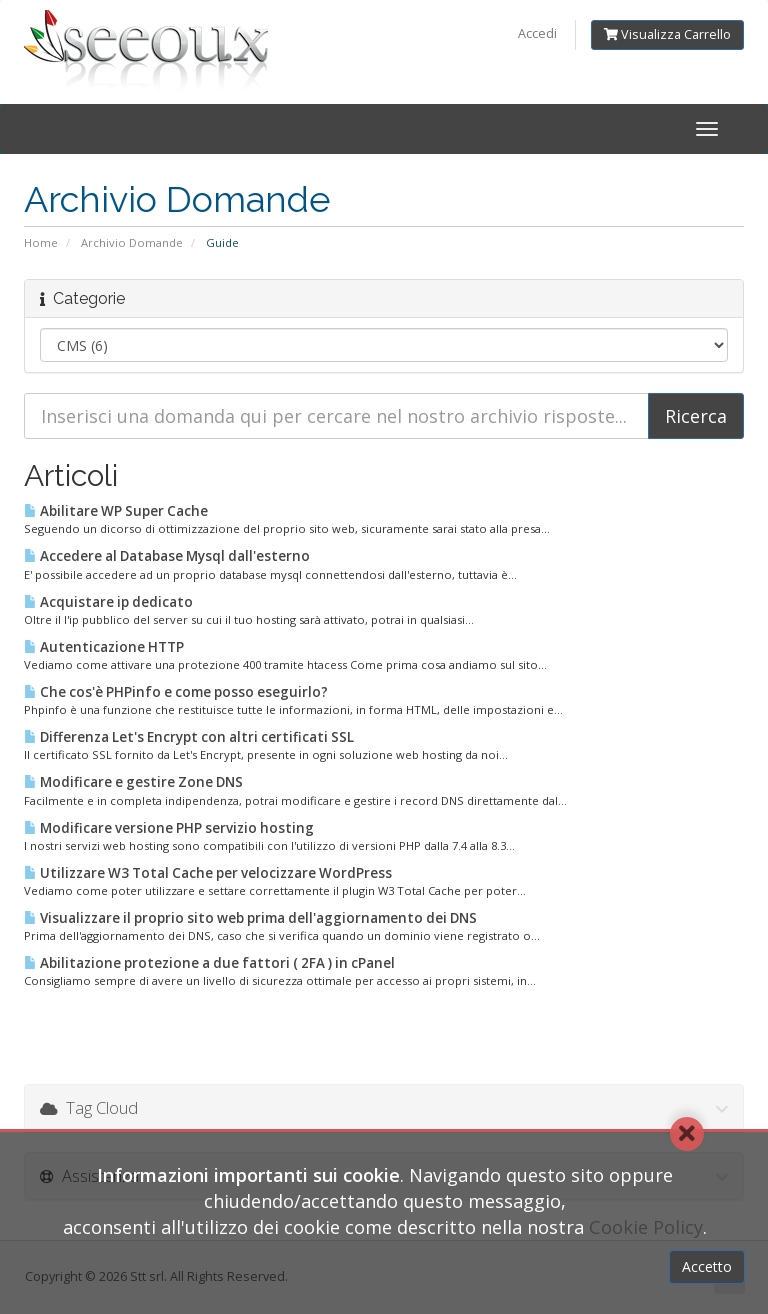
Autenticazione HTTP (104, 647)
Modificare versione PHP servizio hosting (169, 828)
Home (41, 242)
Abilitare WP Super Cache (116, 511)
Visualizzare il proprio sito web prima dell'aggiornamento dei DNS (250, 918)
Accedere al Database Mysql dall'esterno (167, 556)
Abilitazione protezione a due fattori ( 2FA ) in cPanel (209, 963)
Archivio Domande (132, 242)
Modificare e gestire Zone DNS (133, 782)
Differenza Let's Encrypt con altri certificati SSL (189, 737)
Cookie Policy (646, 1227)
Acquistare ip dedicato (108, 602)
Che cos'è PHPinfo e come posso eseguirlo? (176, 692)
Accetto (707, 1266)
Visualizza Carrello (667, 34)
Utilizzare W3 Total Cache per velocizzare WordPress (208, 873)
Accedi (537, 33)
